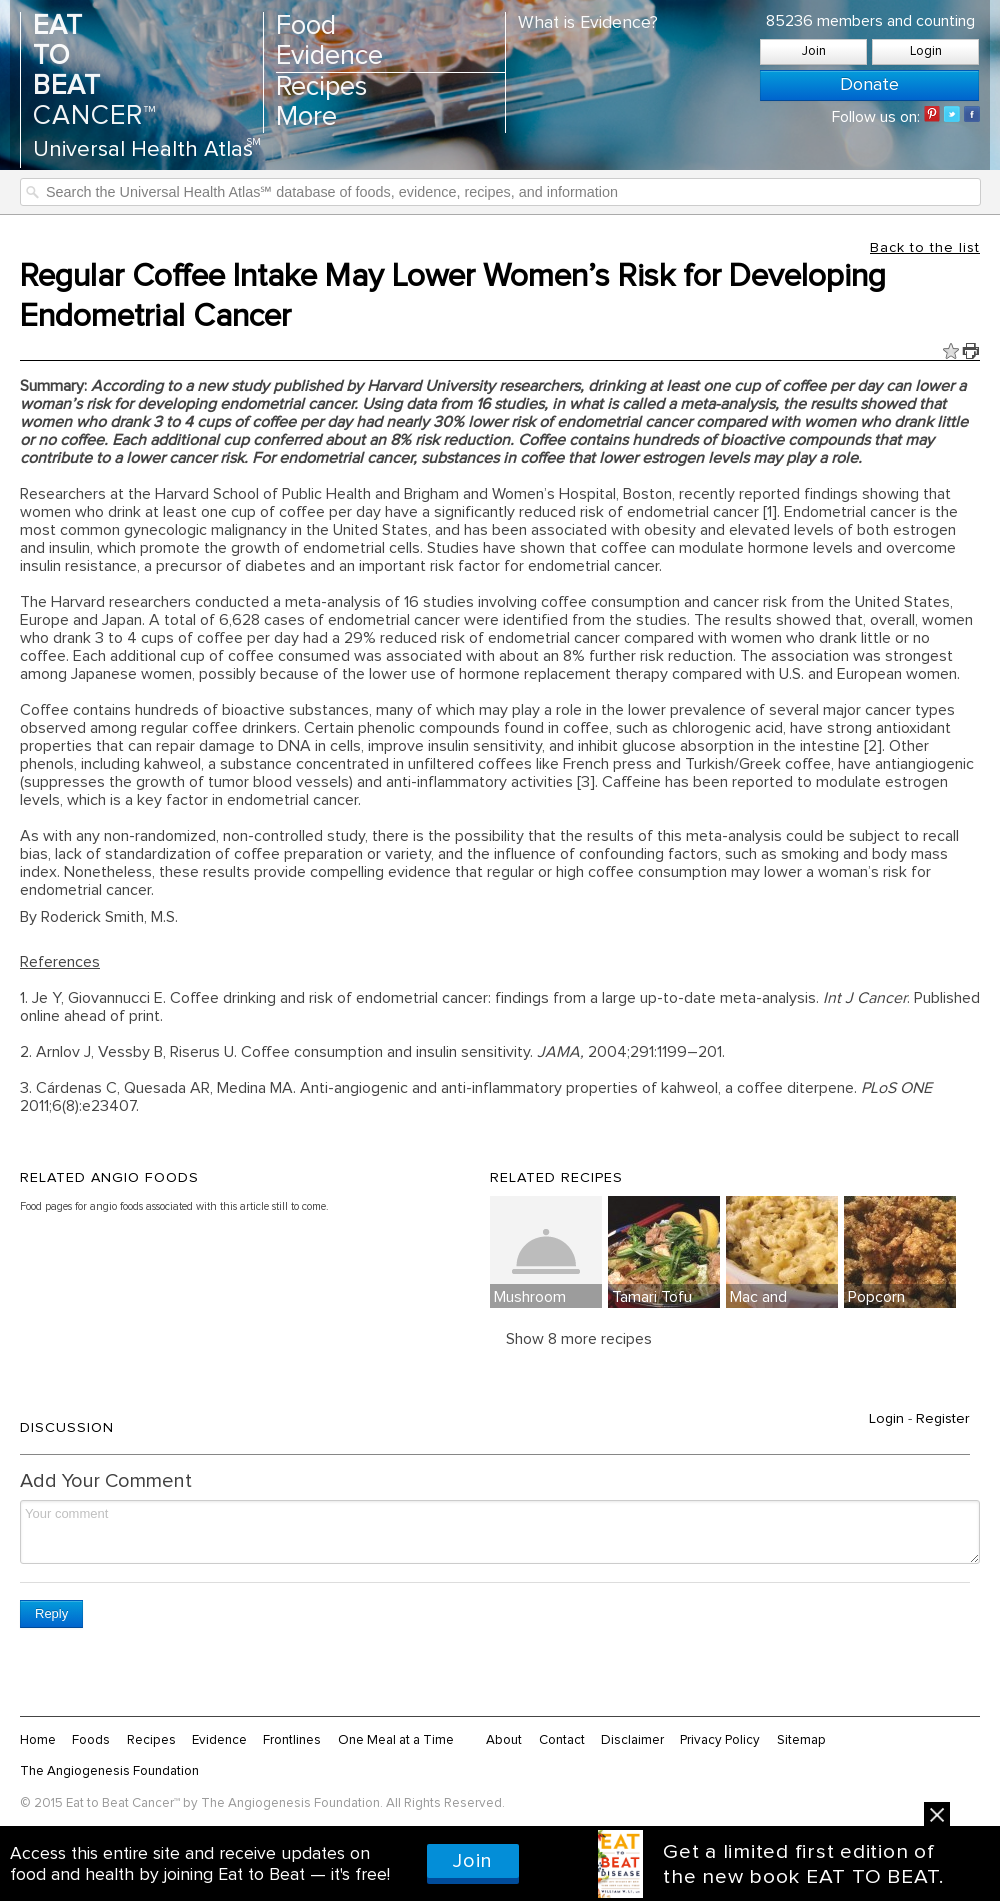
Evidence (329, 56)
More (306, 117)
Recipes (321, 87)
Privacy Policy (720, 1740)
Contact (562, 1740)
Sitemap (801, 1740)
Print (971, 351)
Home (38, 1740)
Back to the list (925, 248)
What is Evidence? (588, 23)
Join (814, 51)
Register (943, 1419)
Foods (91, 1740)
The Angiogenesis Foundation (109, 1771)
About (504, 1740)
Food (306, 26)
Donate (869, 85)
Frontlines (292, 1740)
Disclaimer (632, 1740)
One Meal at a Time (396, 1740)
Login (926, 51)
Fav (951, 351)
